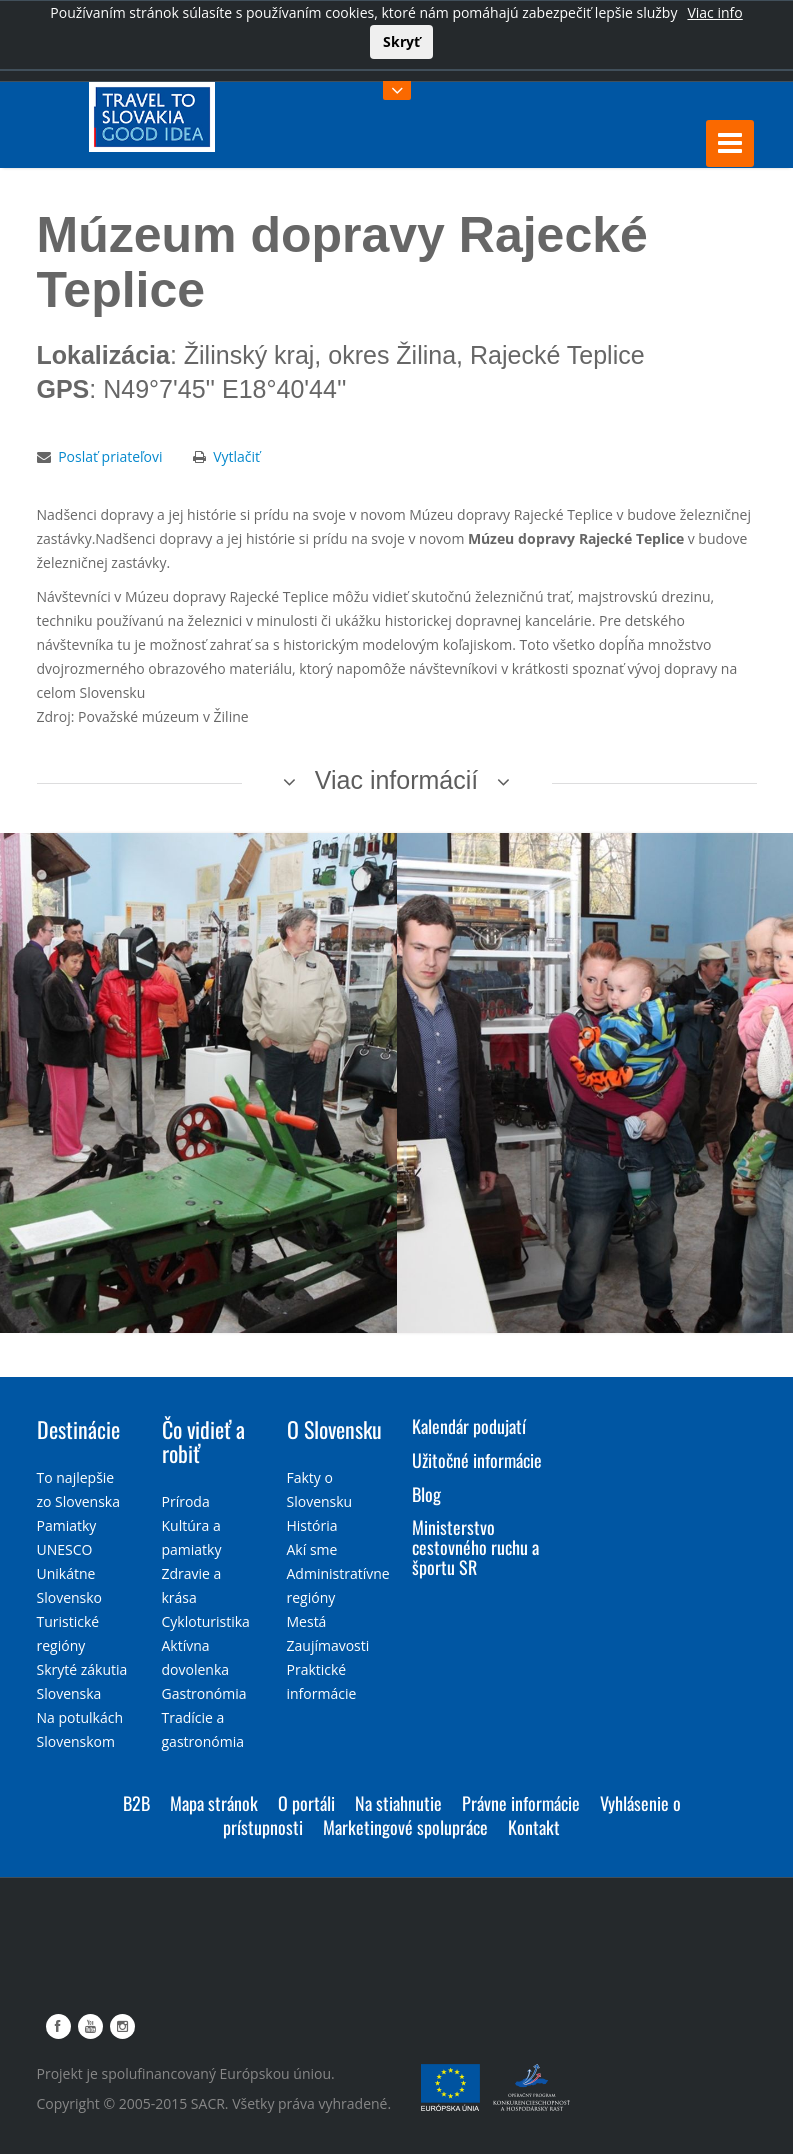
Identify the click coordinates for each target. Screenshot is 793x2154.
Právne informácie (521, 1803)
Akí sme (312, 1549)
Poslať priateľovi (110, 456)
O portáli (306, 1803)
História (312, 1525)
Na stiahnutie (398, 1803)
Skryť (401, 41)
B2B (136, 1803)
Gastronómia (204, 1693)
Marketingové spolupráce (405, 1827)
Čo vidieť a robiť (203, 1441)
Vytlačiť (236, 456)
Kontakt (534, 1827)
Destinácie (78, 1429)
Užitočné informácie (477, 1460)
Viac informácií (397, 780)
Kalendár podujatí (469, 1426)
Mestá (307, 1621)
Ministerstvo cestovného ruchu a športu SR (475, 1547)
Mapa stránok (214, 1803)
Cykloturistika (206, 1621)
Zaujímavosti (328, 1645)
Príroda (186, 1501)
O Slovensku (334, 1429)
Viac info (714, 12)
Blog (426, 1494)
